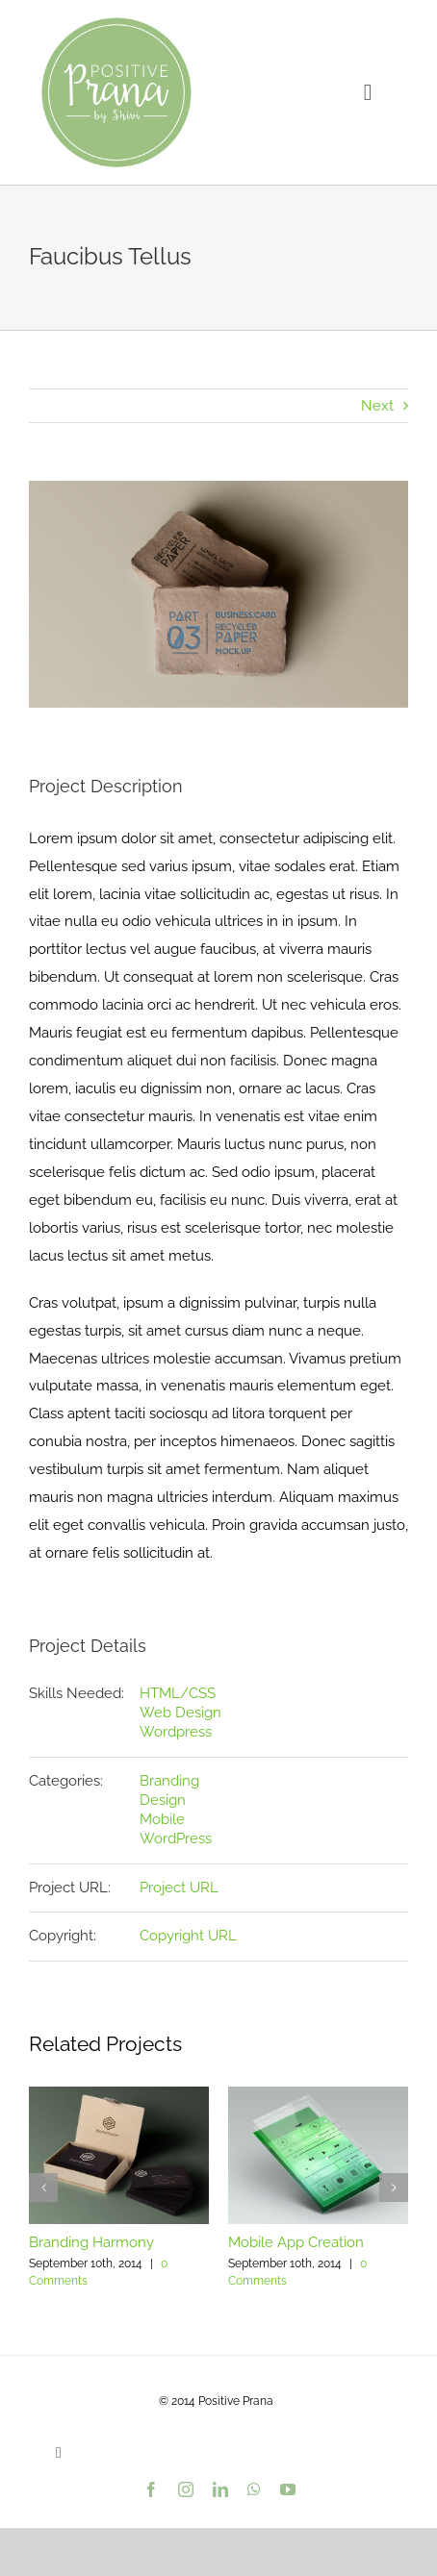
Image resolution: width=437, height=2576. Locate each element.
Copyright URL (188, 1935)
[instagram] (185, 2489)
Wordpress (176, 1731)
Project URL (179, 1887)
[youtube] (288, 2489)
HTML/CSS (178, 1693)
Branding (169, 1780)
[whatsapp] (254, 2489)
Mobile (162, 1819)
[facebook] (151, 2489)
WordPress (176, 1838)
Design (163, 1800)
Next (377, 405)
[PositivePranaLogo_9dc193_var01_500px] (116, 21)
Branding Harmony (91, 2242)
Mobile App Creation (296, 2242)
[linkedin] (220, 2489)
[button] (43, 2187)
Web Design (180, 1712)
